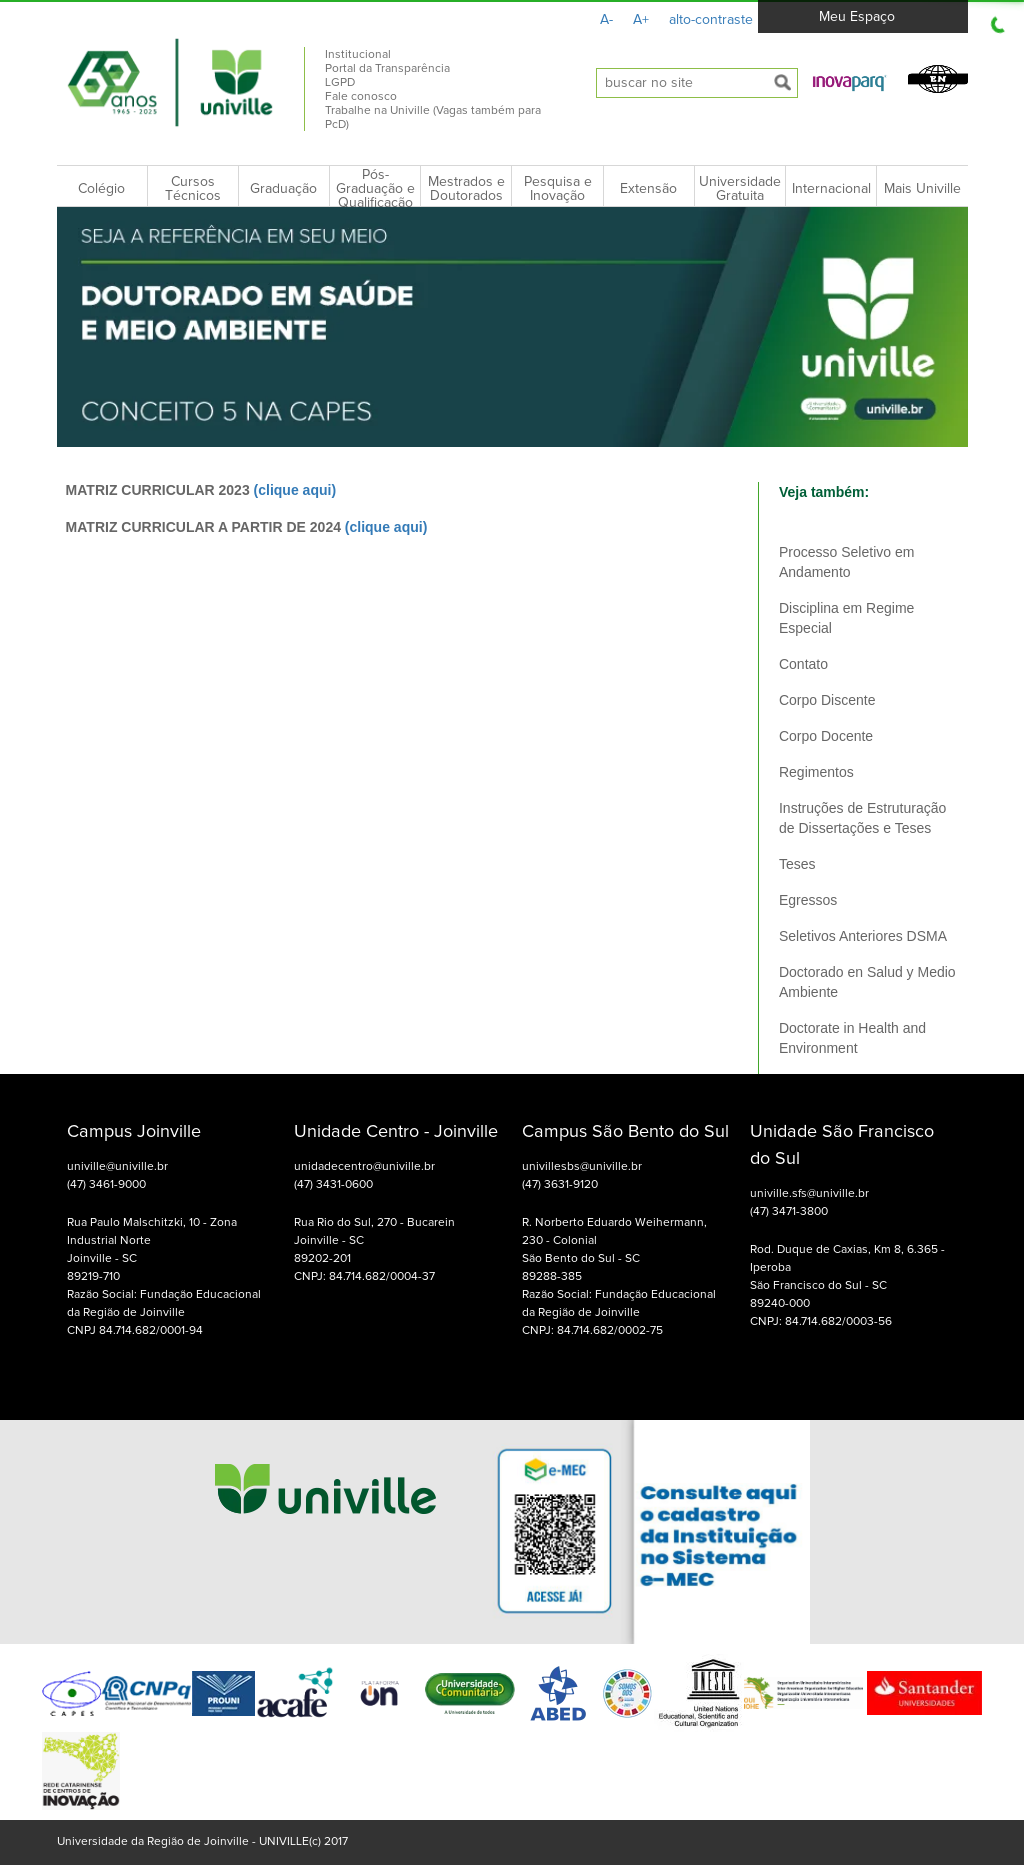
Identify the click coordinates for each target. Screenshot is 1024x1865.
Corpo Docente (826, 736)
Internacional (831, 189)
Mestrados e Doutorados (466, 189)
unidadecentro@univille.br (364, 1167)
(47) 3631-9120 (560, 1185)
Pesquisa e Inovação (558, 189)
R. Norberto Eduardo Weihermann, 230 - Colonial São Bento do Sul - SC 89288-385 (614, 1250)
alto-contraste (711, 20)
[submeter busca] (783, 83)
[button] (850, 82)
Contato (803, 664)
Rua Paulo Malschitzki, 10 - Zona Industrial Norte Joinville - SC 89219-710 (152, 1250)
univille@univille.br (117, 1167)
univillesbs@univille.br (582, 1167)
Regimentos (816, 772)
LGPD (340, 83)
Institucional (358, 55)
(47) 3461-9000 (106, 1185)
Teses (797, 864)
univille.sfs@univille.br (809, 1194)
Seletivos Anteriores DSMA (863, 936)
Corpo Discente (827, 700)
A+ (641, 20)
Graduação (283, 189)
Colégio (101, 189)
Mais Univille (922, 189)
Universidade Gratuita (740, 189)
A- (606, 20)
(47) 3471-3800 (789, 1212)
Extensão (648, 189)
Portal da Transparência (387, 69)
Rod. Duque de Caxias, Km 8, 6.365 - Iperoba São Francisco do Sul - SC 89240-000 (847, 1277)
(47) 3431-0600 (333, 1185)
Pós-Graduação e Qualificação (375, 189)
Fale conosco (361, 97)
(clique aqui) (295, 490)
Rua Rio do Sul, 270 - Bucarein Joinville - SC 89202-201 (374, 1241)
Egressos (808, 900)
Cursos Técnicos (193, 189)
